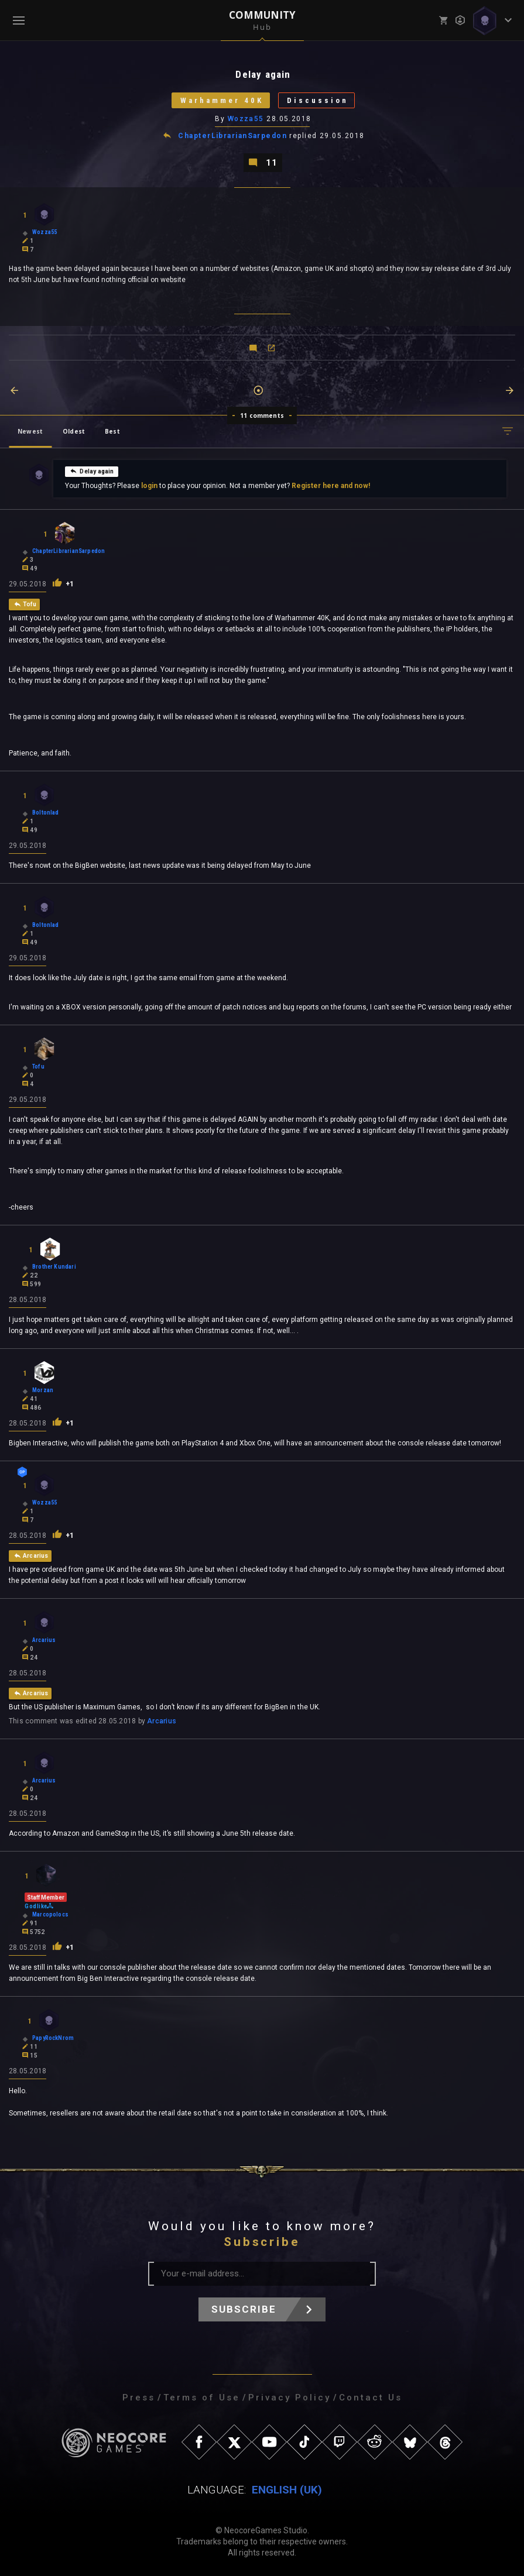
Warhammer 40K (221, 100)
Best (112, 431)
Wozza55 (246, 119)
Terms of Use (201, 2397)
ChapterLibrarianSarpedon (232, 136)
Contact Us (370, 2397)
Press (138, 2397)
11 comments (262, 415)
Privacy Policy (289, 2397)
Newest (30, 431)
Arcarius (161, 1721)
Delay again (92, 471)
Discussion (317, 100)
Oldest (74, 431)
